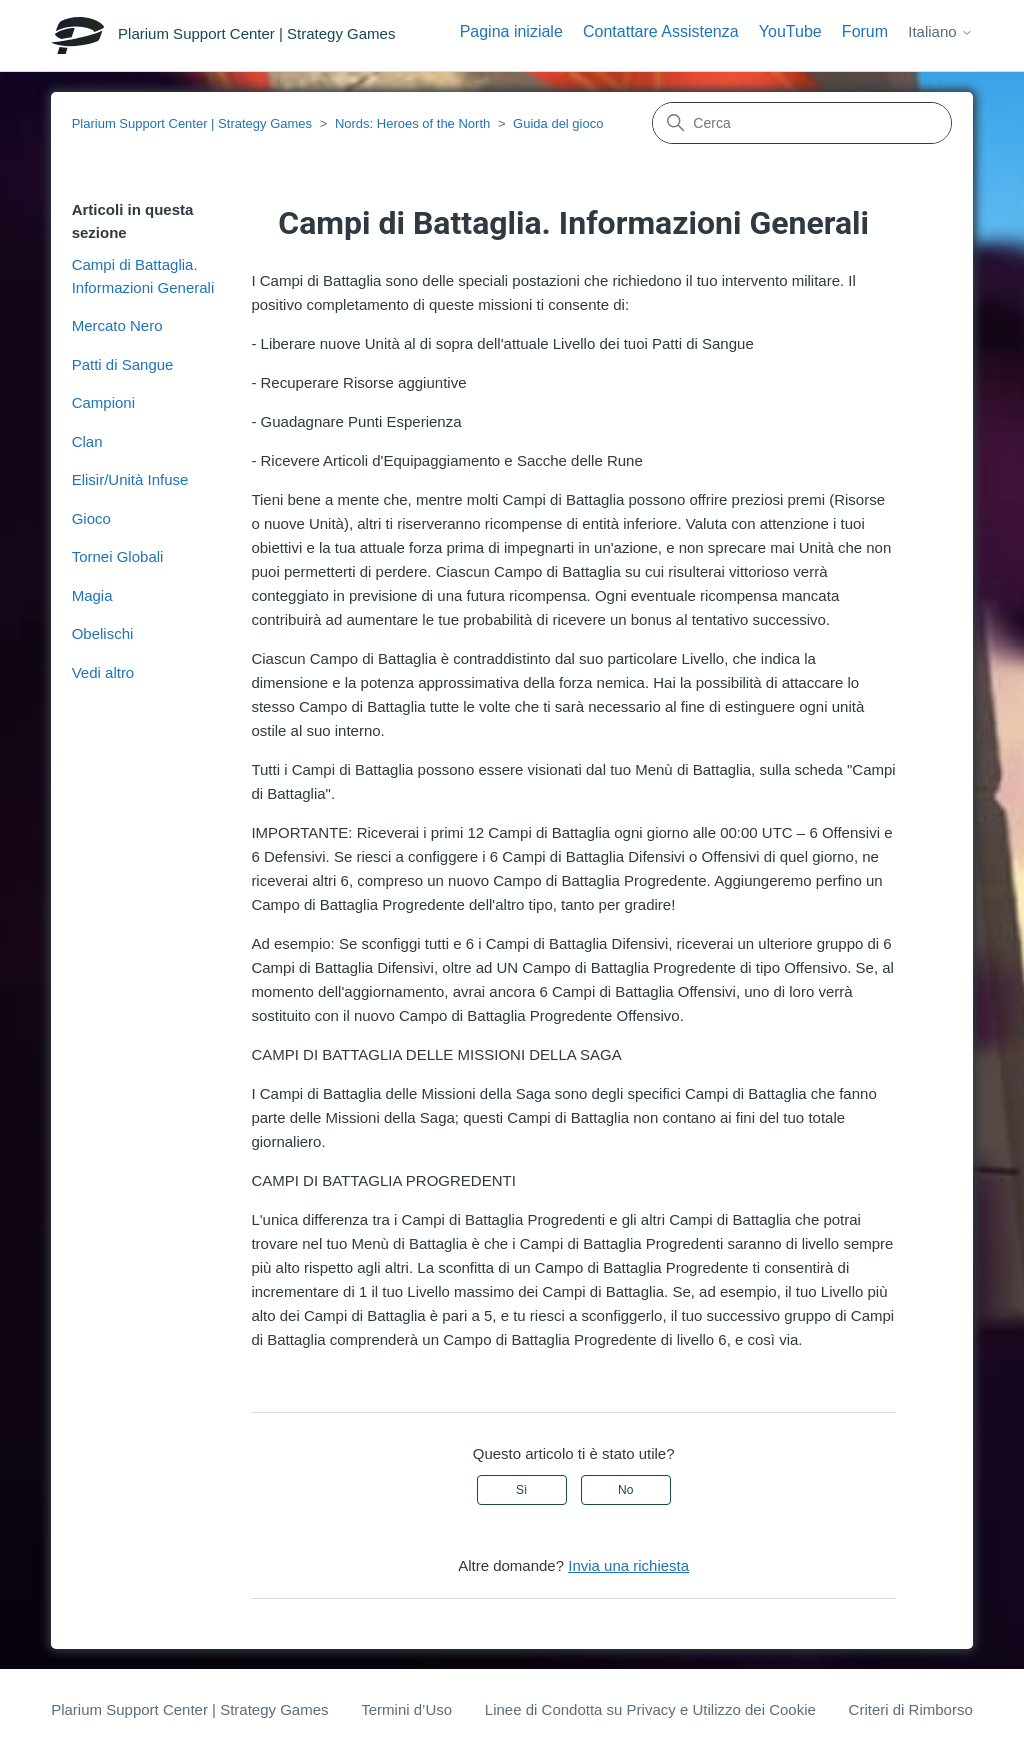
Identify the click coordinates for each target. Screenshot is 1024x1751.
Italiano (940, 31)
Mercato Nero (117, 325)
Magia (92, 595)
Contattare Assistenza (661, 31)
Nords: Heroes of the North (412, 123)
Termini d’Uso (406, 1709)
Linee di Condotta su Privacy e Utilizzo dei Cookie (650, 1709)
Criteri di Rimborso (911, 1709)
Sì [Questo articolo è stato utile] (521, 1490)
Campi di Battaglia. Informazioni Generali (143, 276)
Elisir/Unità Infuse (130, 479)
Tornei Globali (118, 556)
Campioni (103, 402)
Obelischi (103, 633)
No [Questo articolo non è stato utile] (625, 1490)
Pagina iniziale (511, 31)
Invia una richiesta (628, 1565)
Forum (865, 31)
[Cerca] (802, 123)
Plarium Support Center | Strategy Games (192, 123)
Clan (87, 441)
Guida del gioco (558, 123)
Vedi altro (103, 672)
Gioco (91, 518)
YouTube (790, 31)
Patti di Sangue (123, 364)
